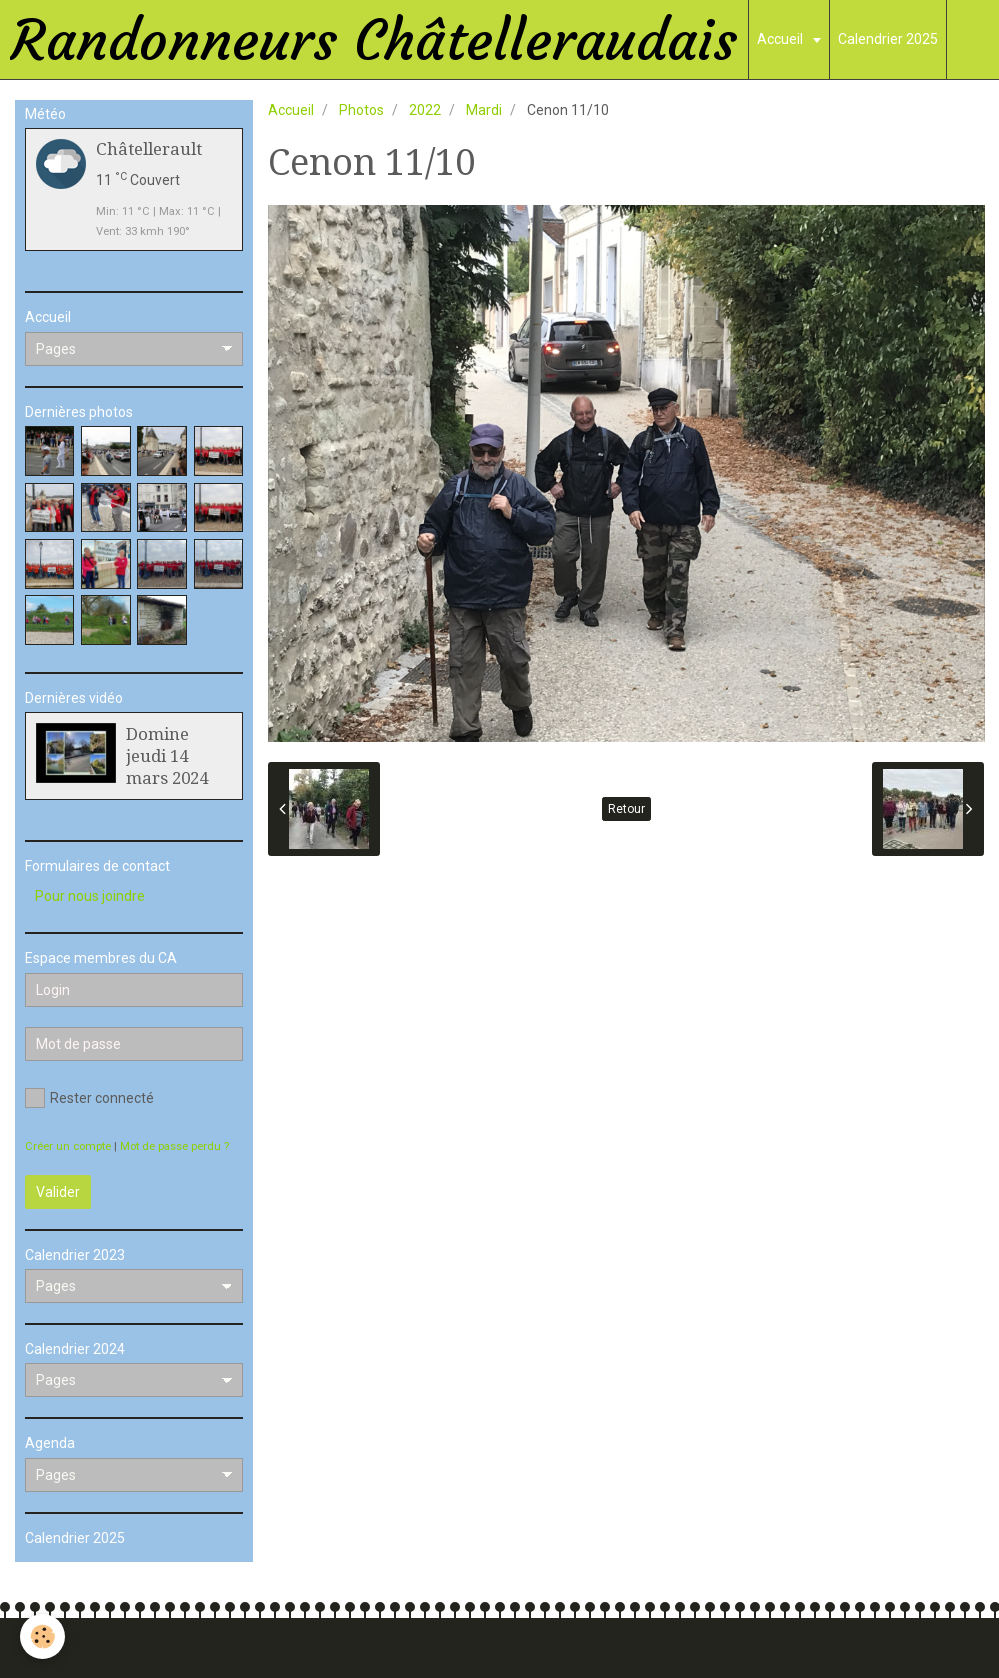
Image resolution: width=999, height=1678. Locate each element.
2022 (425, 110)
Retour (626, 809)
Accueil (781, 39)
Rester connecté (89, 1098)
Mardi (484, 110)
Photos (361, 110)
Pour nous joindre (90, 896)
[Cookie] (42, 1636)
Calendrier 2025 (888, 39)
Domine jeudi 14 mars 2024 (167, 756)
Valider (58, 1192)
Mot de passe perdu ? (174, 1146)
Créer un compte (68, 1146)
